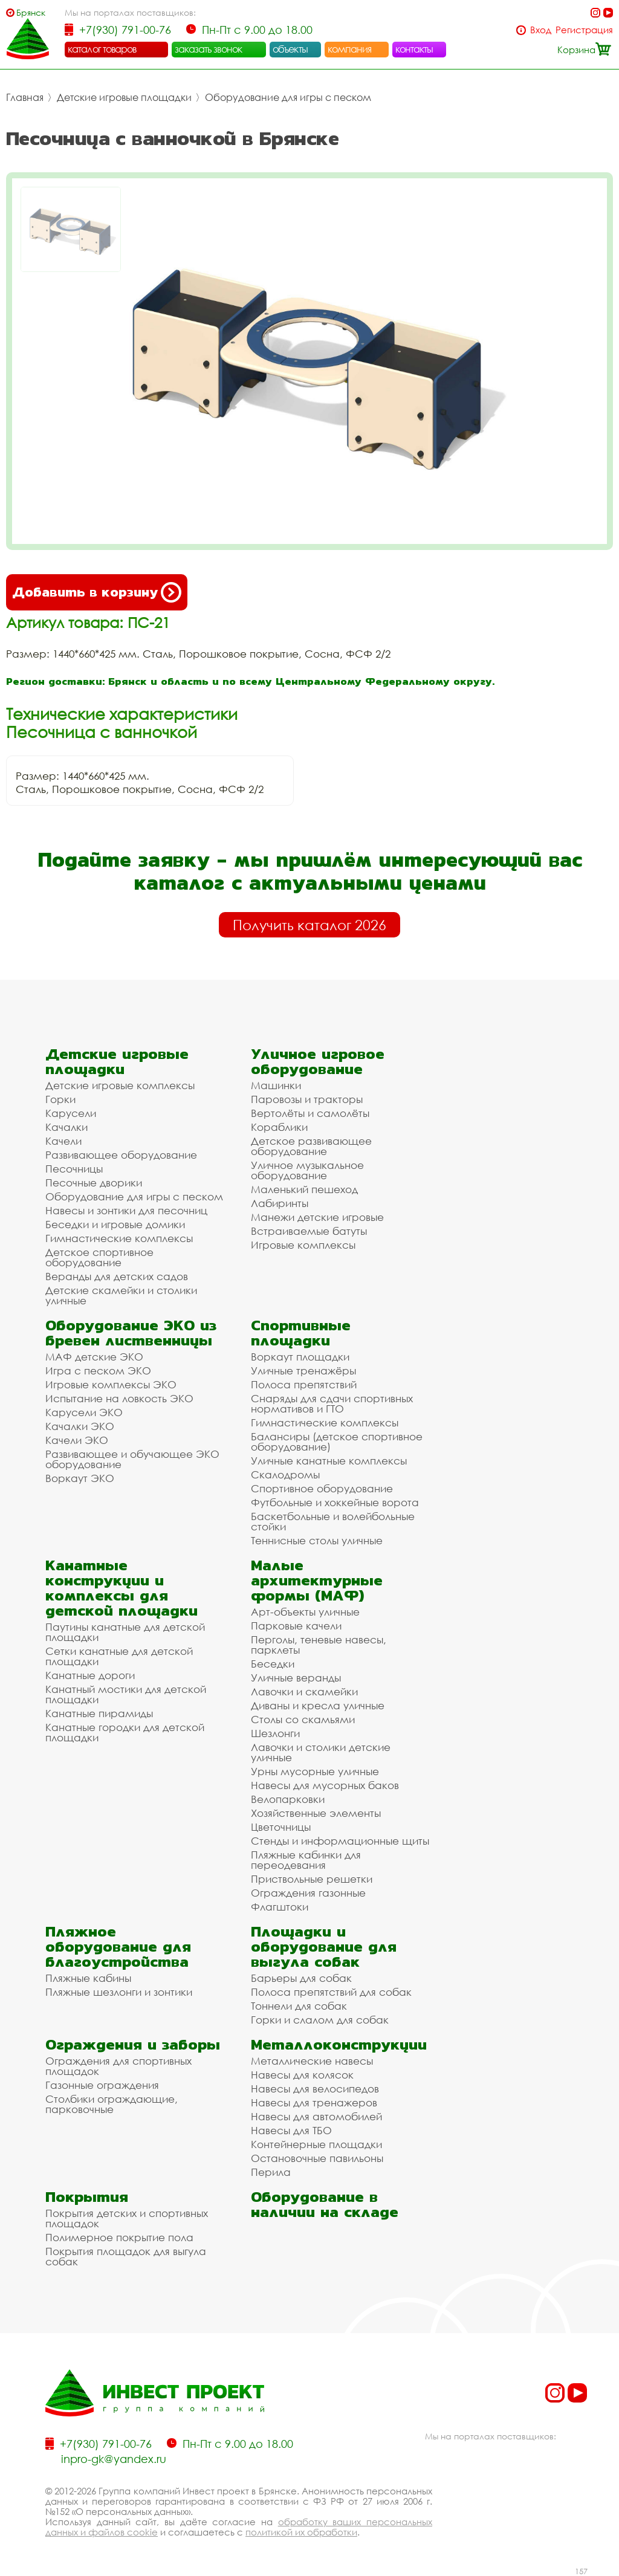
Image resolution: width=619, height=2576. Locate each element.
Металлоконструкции (339, 2044)
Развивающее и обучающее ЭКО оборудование (132, 1459)
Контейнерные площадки (316, 2144)
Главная (25, 97)
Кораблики (279, 1127)
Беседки (272, 1664)
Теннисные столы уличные (317, 1540)
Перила (271, 2172)
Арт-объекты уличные (305, 1612)
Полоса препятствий (304, 1384)
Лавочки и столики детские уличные (321, 1752)
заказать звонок (208, 49)
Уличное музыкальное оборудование (307, 1170)
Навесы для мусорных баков (325, 1785)
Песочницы (74, 1168)
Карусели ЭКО (84, 1412)
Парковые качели (296, 1625)
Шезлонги (275, 1733)
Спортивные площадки (301, 1333)
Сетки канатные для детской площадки (119, 1656)
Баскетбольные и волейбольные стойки (333, 1521)
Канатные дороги (90, 1675)
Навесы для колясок (302, 2075)
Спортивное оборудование (322, 1488)
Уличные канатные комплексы (329, 1460)
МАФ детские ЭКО (94, 1356)
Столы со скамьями (303, 1719)
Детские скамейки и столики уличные (121, 1295)
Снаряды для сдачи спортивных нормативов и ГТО (332, 1403)
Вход (540, 30)
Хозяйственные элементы (316, 1813)
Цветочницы (281, 1827)
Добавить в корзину (96, 592)
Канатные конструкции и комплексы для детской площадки (121, 1588)
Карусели (70, 1113)
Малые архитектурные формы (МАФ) (317, 1580)
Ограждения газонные (308, 1893)
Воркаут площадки (300, 1356)
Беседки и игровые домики (115, 1224)
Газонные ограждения (102, 2085)
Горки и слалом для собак (320, 2020)
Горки (60, 1099)
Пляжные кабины (88, 1978)
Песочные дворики (93, 1182)
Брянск (30, 12)
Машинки (276, 1085)
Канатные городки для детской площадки (124, 1732)
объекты (290, 49)
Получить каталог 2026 (309, 924)
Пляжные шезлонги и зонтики (118, 1992)
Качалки (66, 1127)
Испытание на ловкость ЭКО (119, 1398)
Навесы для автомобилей (316, 2116)
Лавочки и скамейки (304, 1691)
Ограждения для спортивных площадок (118, 2066)
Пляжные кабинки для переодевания (306, 1859)
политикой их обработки (301, 2531)
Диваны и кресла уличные (317, 1705)
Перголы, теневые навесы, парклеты (318, 1644)
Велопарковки (288, 1799)
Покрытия (86, 2196)
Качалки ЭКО (79, 1426)
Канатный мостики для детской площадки (125, 1694)
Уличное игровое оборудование (317, 1061)
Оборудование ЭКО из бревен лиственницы (130, 1333)
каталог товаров (102, 49)
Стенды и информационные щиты (340, 1841)
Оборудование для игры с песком (288, 97)
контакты (414, 49)
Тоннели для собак (299, 2006)
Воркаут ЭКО (79, 1478)
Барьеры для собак (301, 1978)
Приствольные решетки (311, 1879)
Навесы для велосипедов (315, 2088)
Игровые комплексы (303, 1245)
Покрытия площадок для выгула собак (125, 2256)
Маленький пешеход (304, 1189)
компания (350, 49)
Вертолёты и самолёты (310, 1113)
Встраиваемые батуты (309, 1231)
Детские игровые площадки (124, 97)
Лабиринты (279, 1203)
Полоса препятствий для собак (331, 1992)
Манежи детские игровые (317, 1217)
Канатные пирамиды (99, 1713)
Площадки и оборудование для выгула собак (324, 1946)
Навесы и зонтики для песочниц (126, 1210)
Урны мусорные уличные (315, 1771)
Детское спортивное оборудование (99, 1257)
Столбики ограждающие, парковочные (111, 2104)
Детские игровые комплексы (120, 1085)
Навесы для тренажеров (314, 2102)
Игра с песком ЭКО (98, 1370)
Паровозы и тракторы (307, 1099)
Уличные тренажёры (303, 1370)
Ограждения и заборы (132, 2044)
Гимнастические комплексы (119, 1238)
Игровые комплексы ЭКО (111, 1384)
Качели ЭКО (76, 1440)
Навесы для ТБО (291, 2130)
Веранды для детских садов (116, 1276)
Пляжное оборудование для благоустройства (118, 1946)
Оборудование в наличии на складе (324, 2204)
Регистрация (584, 30)
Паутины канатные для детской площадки (125, 1632)
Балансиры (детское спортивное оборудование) (337, 1441)
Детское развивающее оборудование (311, 1146)
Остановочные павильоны (317, 2158)
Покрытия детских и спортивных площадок (126, 2218)
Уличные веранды (296, 1677)
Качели (63, 1141)
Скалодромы (285, 1474)
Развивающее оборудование (121, 1155)
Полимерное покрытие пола (119, 2237)
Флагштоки (279, 1906)
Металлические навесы (312, 2061)
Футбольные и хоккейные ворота (335, 1502)
